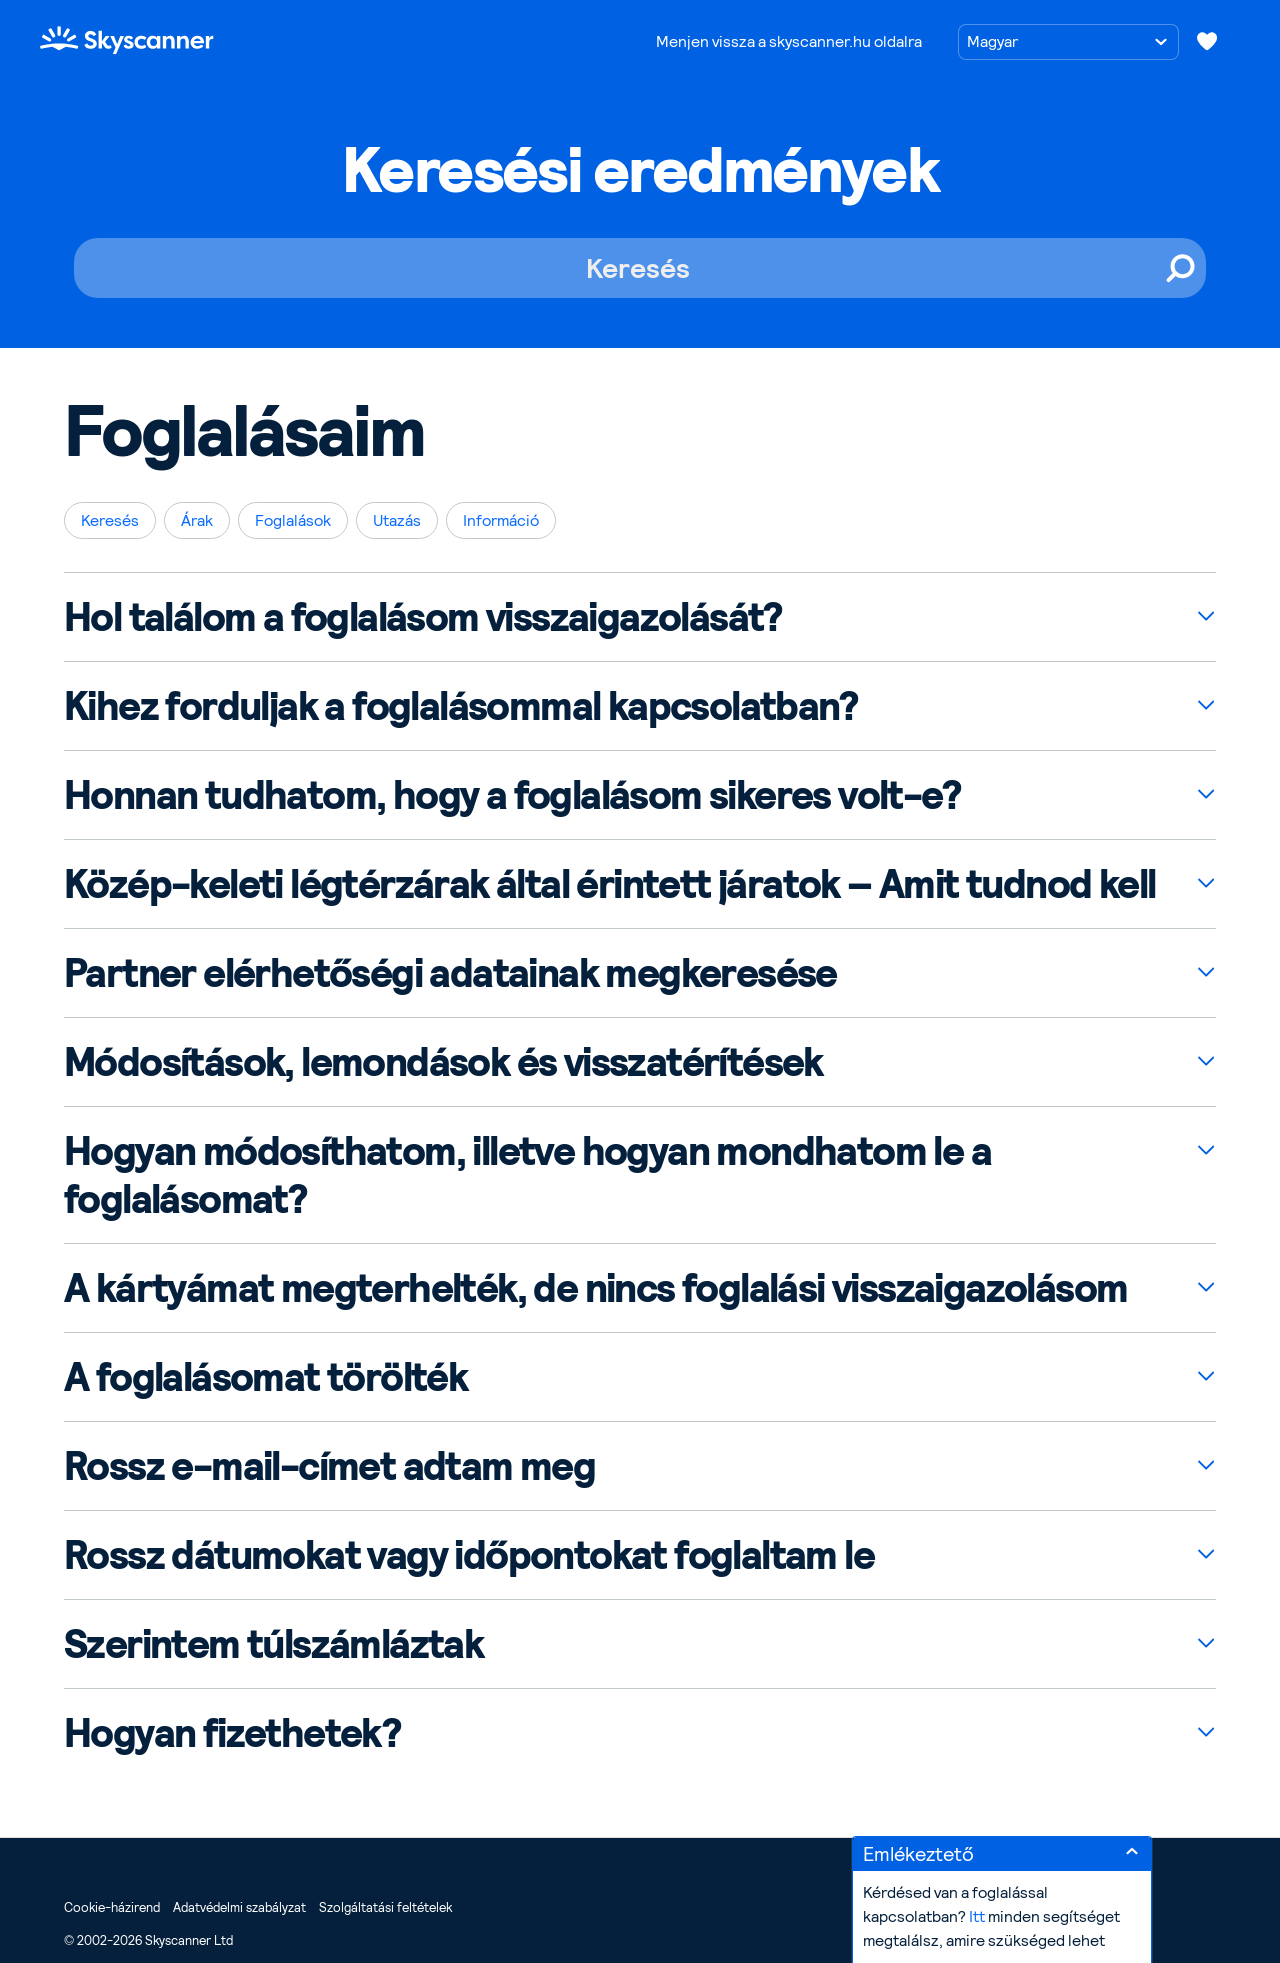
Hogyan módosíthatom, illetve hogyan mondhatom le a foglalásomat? (527, 1175)
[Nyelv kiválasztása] (1068, 42)
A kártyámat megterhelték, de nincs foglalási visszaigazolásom (595, 1288)
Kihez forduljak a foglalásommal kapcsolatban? (460, 706)
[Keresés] (640, 268)
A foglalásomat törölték (265, 1377)
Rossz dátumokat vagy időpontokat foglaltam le (469, 1555)
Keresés (110, 520)
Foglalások (293, 520)
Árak (197, 520)
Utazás (397, 520)
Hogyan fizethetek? (232, 1733)
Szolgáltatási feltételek (385, 1907)
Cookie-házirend (112, 1907)
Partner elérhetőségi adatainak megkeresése (450, 973)
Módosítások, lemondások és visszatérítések (443, 1062)
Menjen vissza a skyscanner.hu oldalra (789, 41)
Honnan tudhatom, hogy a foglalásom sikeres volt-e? (512, 795)
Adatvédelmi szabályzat (239, 1907)
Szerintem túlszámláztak (273, 1644)
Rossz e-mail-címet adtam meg (329, 1466)
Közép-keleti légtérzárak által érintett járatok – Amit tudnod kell (609, 884)
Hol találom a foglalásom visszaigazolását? (423, 617)
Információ (501, 520)
